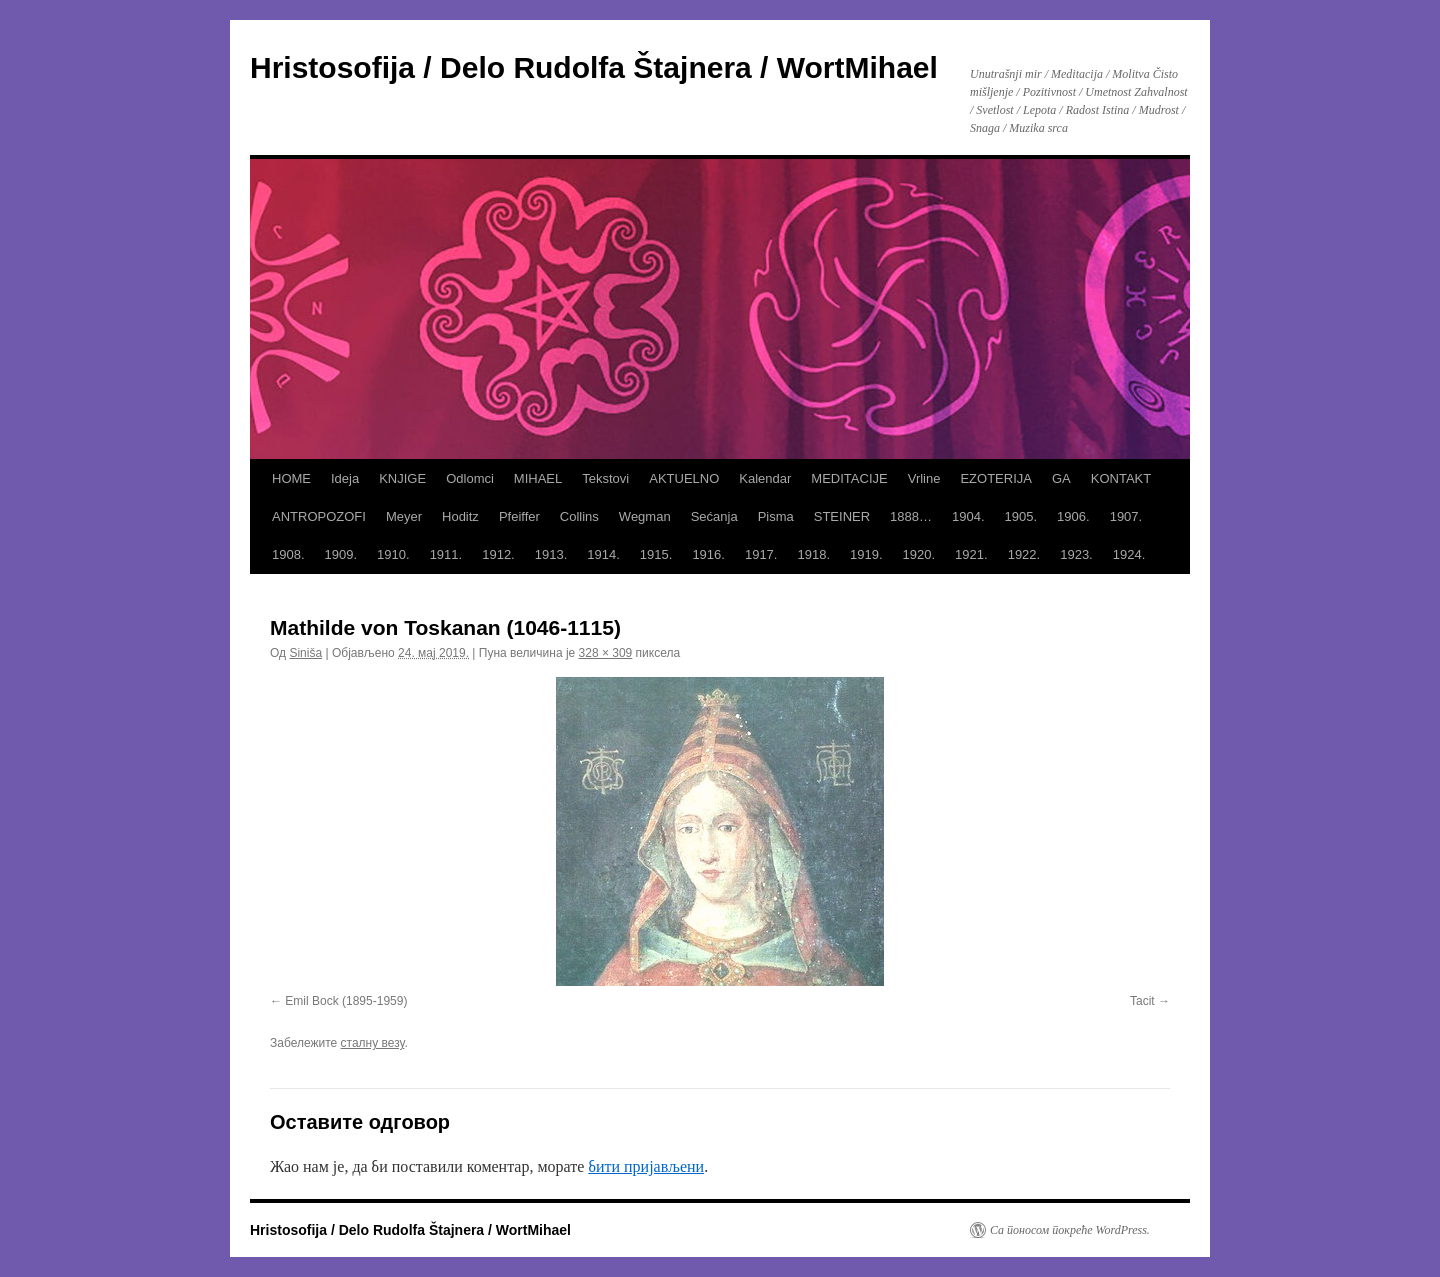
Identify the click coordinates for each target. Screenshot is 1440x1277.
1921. (971, 554)
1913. (551, 554)
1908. (288, 554)
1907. (1126, 516)
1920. (919, 554)
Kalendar (765, 478)
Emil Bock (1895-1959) (346, 1001)
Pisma (776, 516)
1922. (1024, 554)
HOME (291, 478)
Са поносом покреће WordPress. (1070, 1230)
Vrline (924, 478)
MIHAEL (538, 478)
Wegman (645, 516)
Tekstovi (605, 478)
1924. (1129, 554)
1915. (656, 554)
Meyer (404, 516)
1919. (866, 554)
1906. (1073, 516)
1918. (813, 554)
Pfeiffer (519, 516)
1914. (603, 554)
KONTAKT (1121, 478)
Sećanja (714, 516)
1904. (968, 516)
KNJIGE (402, 478)
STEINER (842, 516)
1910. (393, 554)
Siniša (305, 653)
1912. (498, 554)
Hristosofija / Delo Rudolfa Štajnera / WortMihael (594, 67)
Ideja (345, 478)
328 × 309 (606, 653)
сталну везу (373, 1043)
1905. (1021, 516)
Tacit (1142, 1001)
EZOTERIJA (996, 478)
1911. (446, 554)
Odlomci (470, 478)
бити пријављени (646, 1166)
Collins (579, 516)
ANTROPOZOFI (319, 516)
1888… (911, 516)
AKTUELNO (684, 478)
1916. (708, 554)
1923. (1076, 554)
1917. (761, 554)
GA (1061, 478)
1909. (341, 554)
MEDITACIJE (849, 478)
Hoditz (460, 516)
